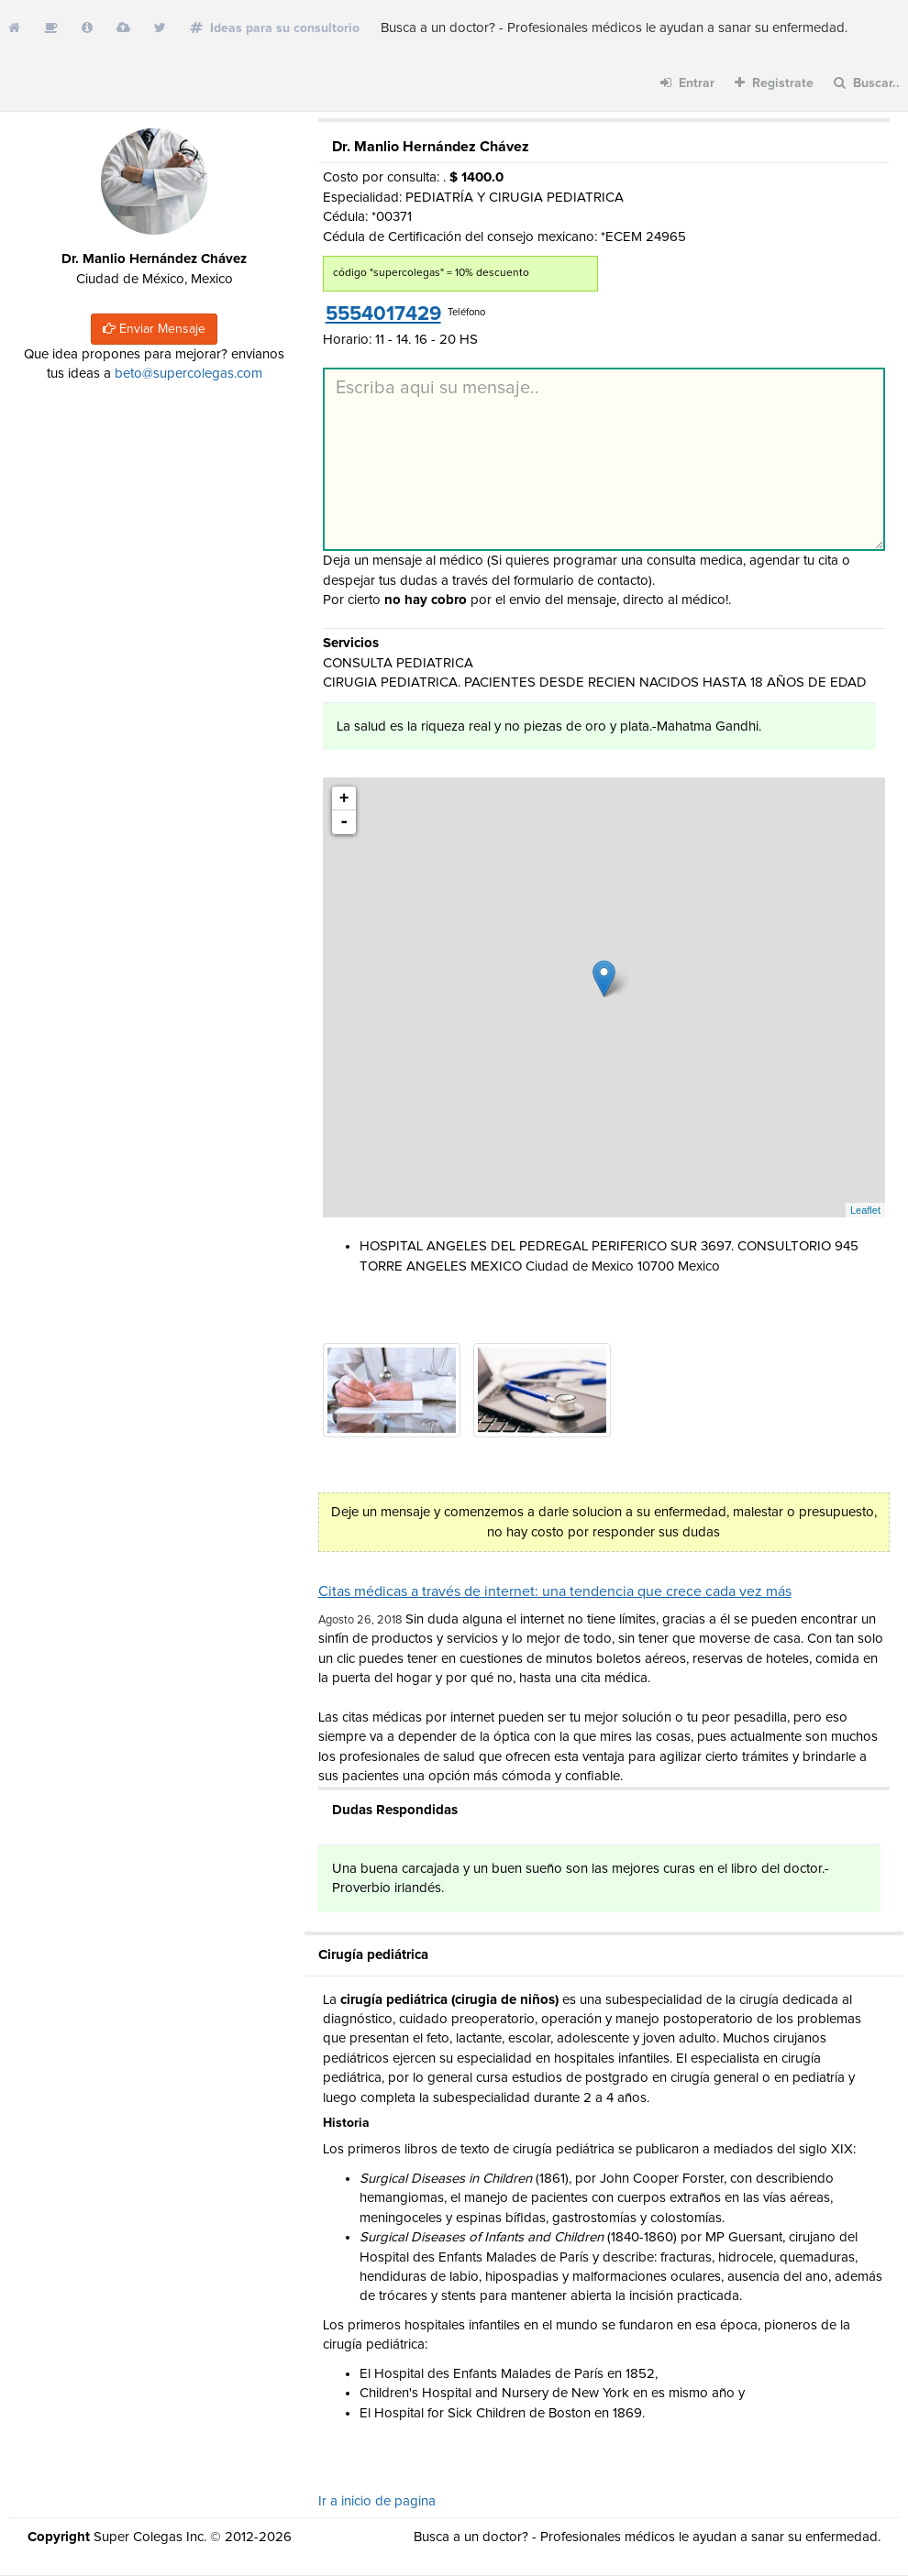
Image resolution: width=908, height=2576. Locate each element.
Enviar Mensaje (154, 329)
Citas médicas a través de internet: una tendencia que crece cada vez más (555, 1591)
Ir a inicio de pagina (377, 2501)
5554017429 (383, 314)
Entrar (687, 83)
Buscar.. (867, 83)
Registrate (774, 83)
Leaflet (865, 1210)
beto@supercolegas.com (188, 373)
